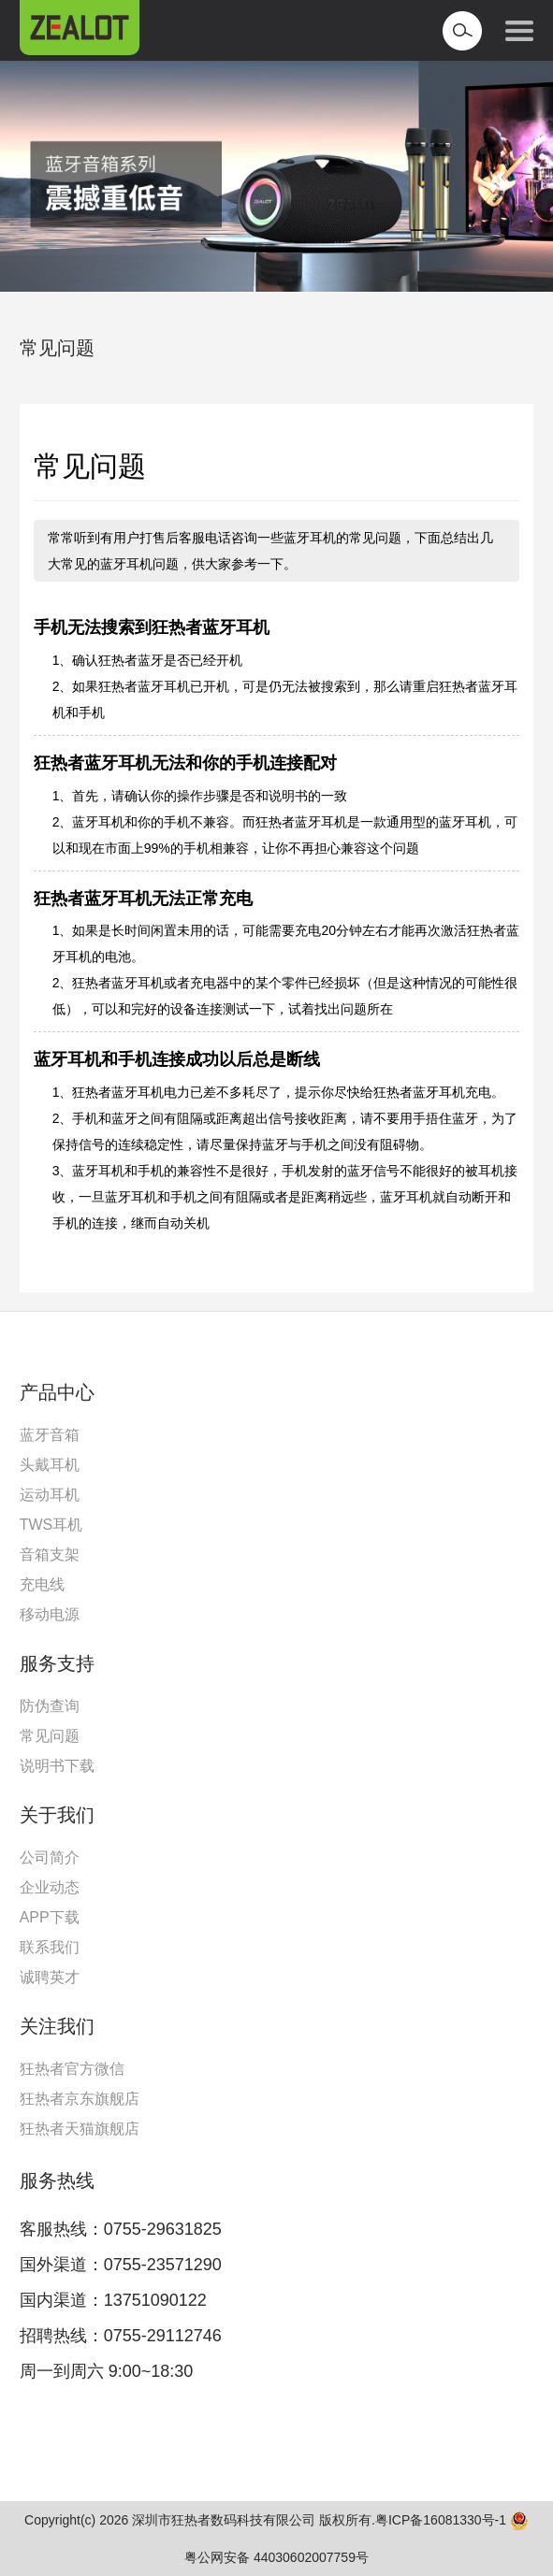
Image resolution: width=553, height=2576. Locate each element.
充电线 (42, 1584)
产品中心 (57, 1392)
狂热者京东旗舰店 (79, 2099)
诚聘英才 (50, 1977)
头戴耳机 (50, 1465)
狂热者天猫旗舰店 (79, 2129)
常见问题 (57, 348)
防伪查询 (50, 1706)
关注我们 (57, 2026)
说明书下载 (57, 1766)
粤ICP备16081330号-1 (440, 2519)
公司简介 (50, 1857)
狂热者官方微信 (72, 2069)
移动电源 (50, 1614)
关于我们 (57, 1815)
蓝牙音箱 (50, 1435)
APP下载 (50, 1917)
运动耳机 (50, 1495)
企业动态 (50, 1887)
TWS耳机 (51, 1525)
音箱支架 (50, 1554)
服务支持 (57, 1663)
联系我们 (50, 1947)
